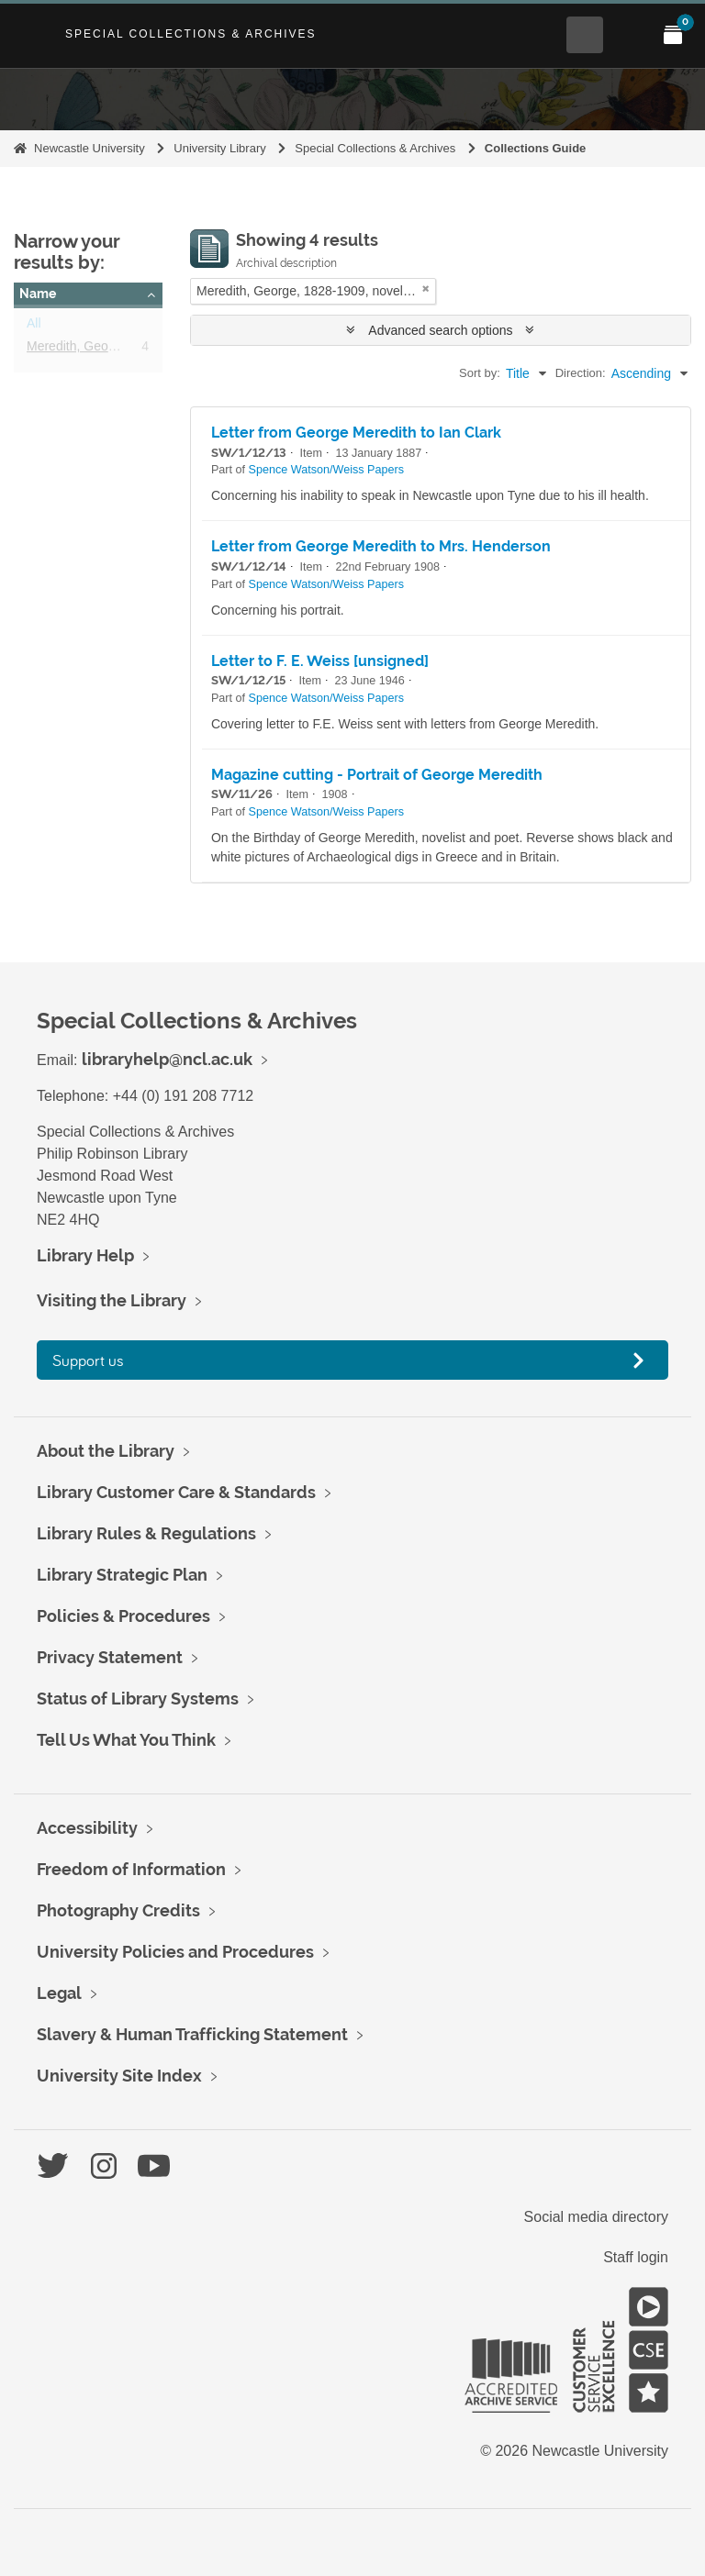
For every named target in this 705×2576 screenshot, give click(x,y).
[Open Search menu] (584, 35)
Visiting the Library (111, 1300)
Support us (88, 1360)
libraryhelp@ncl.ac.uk (167, 1059)
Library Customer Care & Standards (176, 1492)
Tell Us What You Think (126, 1739)
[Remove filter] (426, 288)
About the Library (105, 1450)
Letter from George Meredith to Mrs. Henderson (381, 546)
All (34, 326)
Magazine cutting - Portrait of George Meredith (377, 774)
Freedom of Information (131, 1869)
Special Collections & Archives (191, 34)
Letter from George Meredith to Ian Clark (356, 432)
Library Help (85, 1255)
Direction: (580, 373)
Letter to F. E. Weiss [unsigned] (320, 661)
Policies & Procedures (123, 1616)
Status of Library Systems (138, 1698)
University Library (219, 148)
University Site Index (119, 2075)
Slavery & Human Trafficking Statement (192, 2034)
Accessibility (87, 1828)
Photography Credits (118, 1910)
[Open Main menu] (628, 35)
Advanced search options (440, 330)
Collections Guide (536, 148)
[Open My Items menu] (673, 35)
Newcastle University (89, 148)
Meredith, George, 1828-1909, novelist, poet (152, 349)
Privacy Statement (110, 1657)
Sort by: (479, 373)
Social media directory (596, 2217)
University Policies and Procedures (175, 1951)
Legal (59, 1993)
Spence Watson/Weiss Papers (326, 469)
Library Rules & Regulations (146, 1533)
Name (37, 293)
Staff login (635, 2257)
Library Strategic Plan (122, 1574)
